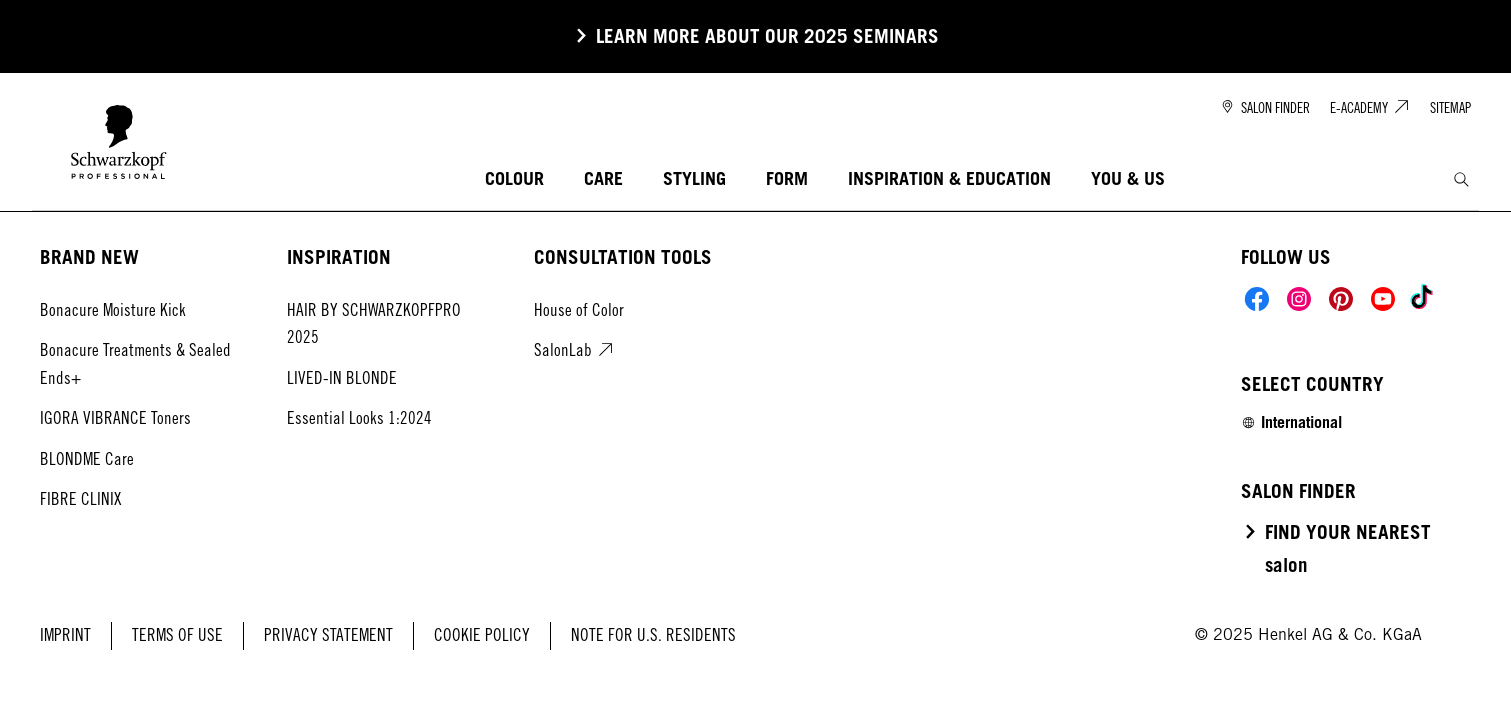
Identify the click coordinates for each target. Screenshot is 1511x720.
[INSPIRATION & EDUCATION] (949, 179)
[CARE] (603, 179)
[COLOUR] (514, 179)
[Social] (1257, 299)
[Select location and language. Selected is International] (1291, 422)
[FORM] (787, 179)
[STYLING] (694, 179)
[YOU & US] (1128, 179)
